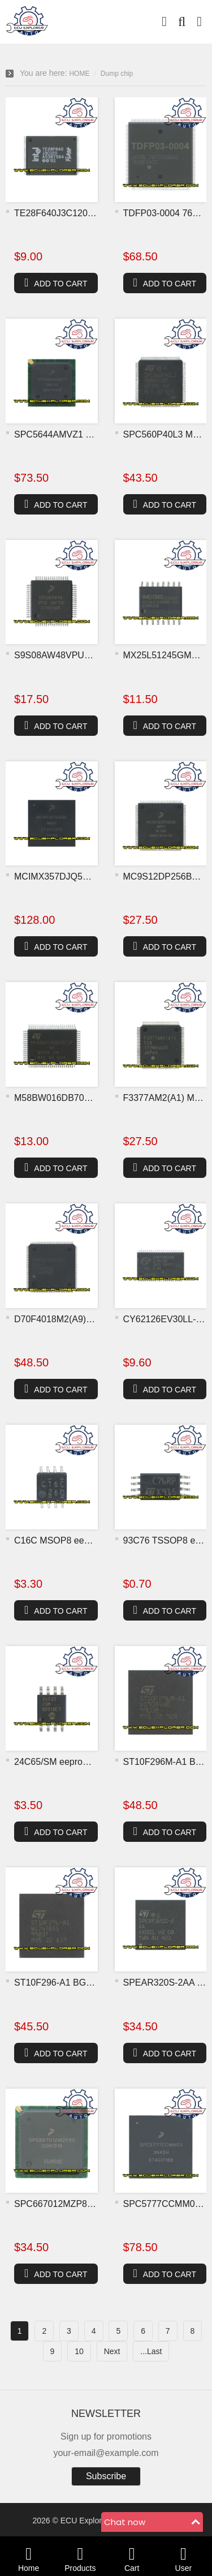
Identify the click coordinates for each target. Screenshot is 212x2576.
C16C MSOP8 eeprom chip (69, 1540)
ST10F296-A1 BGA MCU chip (74, 1982)
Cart (132, 2556)
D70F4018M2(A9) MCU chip (71, 1319)
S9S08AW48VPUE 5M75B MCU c (83, 655)
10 (79, 2351)
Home (28, 2556)
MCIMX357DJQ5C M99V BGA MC (83, 876)
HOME (79, 74)
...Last (151, 2351)
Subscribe (106, 2476)
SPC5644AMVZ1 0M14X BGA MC (83, 434)
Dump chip (117, 74)
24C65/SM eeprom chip (61, 1762)
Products (80, 2556)
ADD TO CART (55, 282)
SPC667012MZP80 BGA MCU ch (81, 2204)
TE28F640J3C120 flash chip (71, 213)
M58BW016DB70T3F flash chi (75, 1098)
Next (112, 2351)
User (183, 2556)
